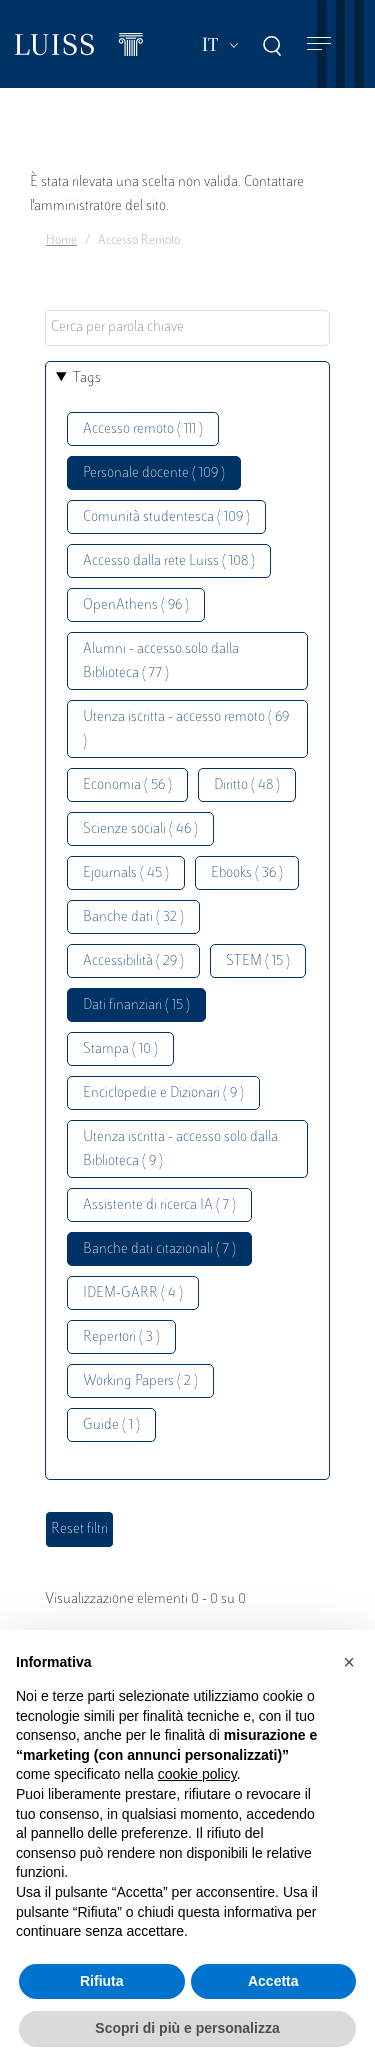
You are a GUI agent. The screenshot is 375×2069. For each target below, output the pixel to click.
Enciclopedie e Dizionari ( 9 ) (163, 1093)
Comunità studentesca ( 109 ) (166, 517)
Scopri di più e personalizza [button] (187, 2028)
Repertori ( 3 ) (121, 1337)
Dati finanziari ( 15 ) (136, 1005)
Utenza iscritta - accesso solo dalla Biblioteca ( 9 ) (180, 1149)
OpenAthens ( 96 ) (136, 605)
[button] (349, 1662)
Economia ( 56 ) (127, 785)
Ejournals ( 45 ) (126, 873)
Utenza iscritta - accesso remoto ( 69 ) (186, 729)
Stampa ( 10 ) (120, 1049)
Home (61, 241)
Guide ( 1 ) (111, 1425)
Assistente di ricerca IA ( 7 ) (159, 1205)
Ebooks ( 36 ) (247, 873)
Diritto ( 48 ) (247, 785)
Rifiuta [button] (102, 1981)
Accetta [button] (273, 1981)
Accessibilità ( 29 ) (133, 961)
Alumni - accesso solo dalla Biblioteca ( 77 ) (161, 661)
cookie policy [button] (197, 1774)
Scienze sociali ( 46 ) (140, 829)
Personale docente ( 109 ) (154, 473)
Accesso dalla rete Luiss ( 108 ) (169, 561)
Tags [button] (87, 378)
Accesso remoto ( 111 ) (143, 429)
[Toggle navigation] (319, 44)
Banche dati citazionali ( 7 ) (159, 1249)
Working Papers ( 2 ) (140, 1381)
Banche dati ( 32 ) (133, 917)
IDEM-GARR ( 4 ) (133, 1293)
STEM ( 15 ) (258, 961)
